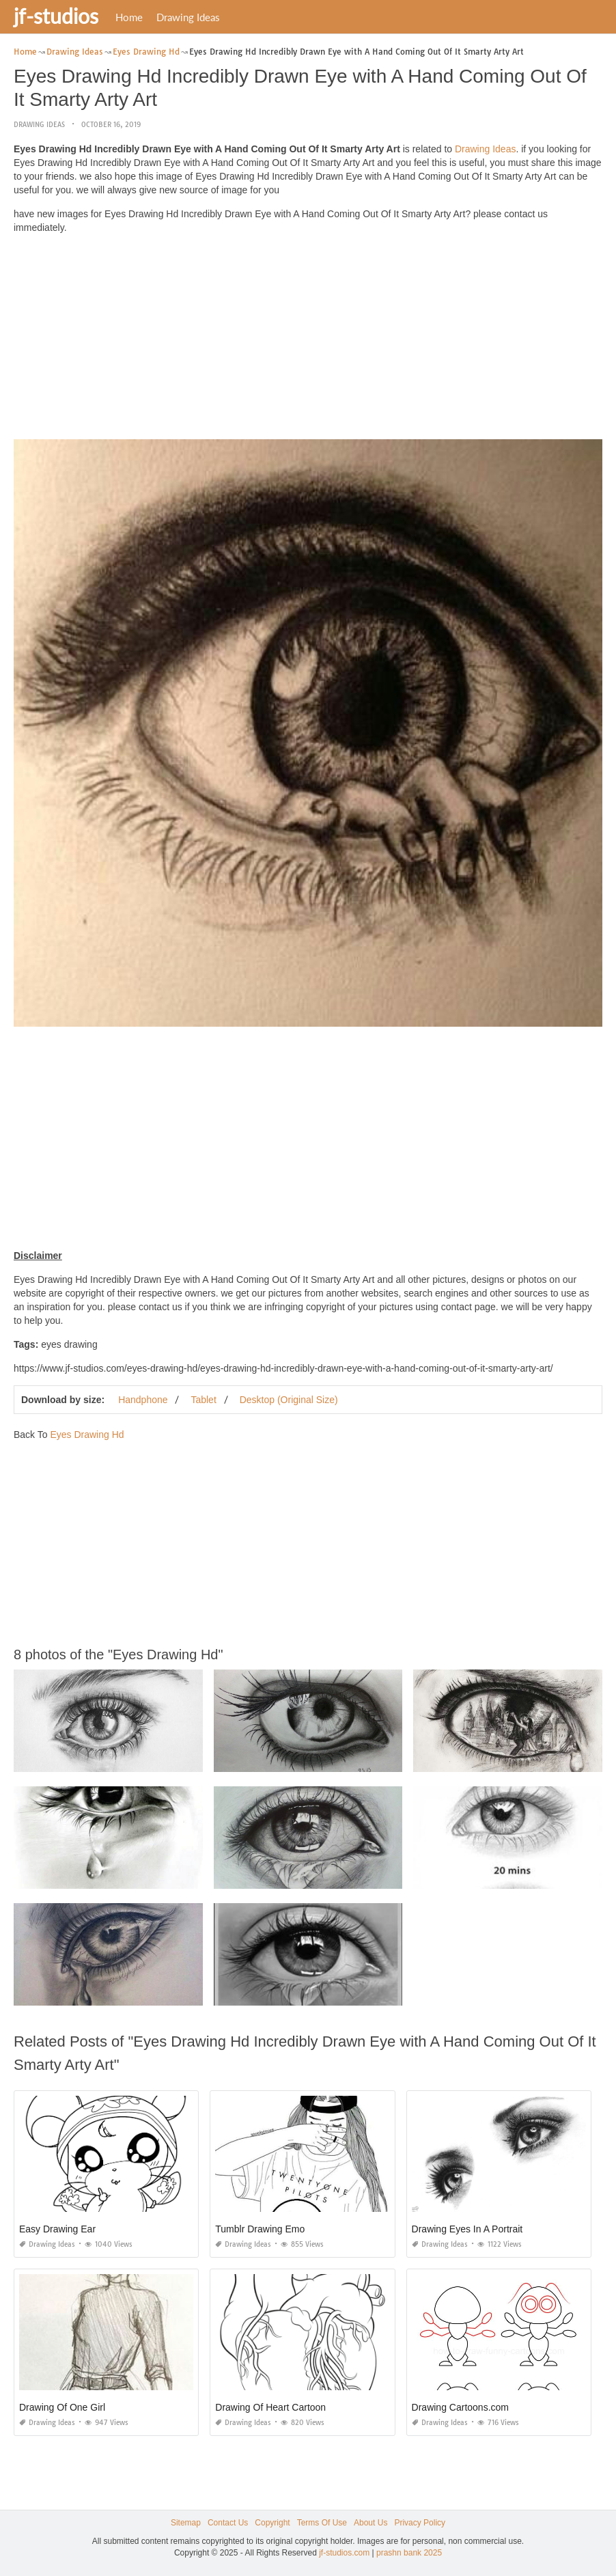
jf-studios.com (344, 2553)
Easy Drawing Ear (57, 2229)
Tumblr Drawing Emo (260, 2229)
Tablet (203, 1399)
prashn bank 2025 (409, 2553)
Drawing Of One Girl (62, 2407)
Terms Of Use (322, 2522)
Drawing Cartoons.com (460, 2407)
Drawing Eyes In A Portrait (467, 2229)
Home (129, 17)
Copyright (272, 2522)
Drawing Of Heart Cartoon (270, 2407)
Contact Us (228, 2522)
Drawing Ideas (188, 17)
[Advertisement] (308, 340)
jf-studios (56, 15)
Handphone (142, 1399)
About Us (370, 2522)
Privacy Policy (419, 2522)
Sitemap (186, 2522)
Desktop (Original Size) (289, 1399)
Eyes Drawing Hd (87, 1434)
